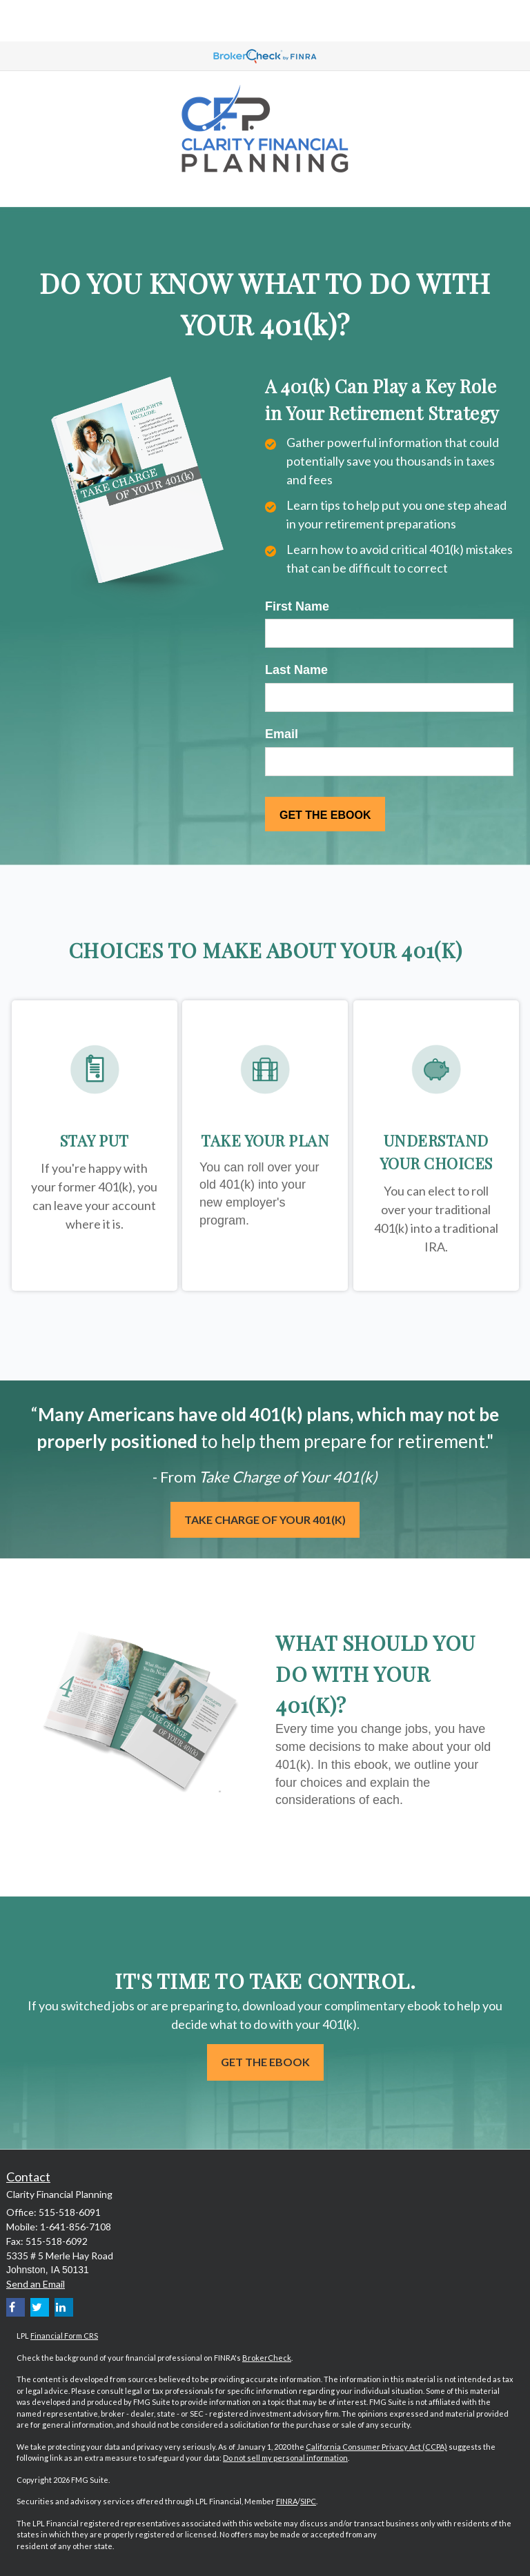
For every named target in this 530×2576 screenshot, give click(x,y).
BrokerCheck (266, 2357)
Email (281, 734)
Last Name (296, 670)
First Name (297, 606)
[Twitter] (39, 2307)
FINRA (286, 2501)
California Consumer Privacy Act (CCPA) (376, 2446)
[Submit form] (325, 814)
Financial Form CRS (64, 2335)
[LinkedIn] (64, 2307)
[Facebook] (15, 2307)
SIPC (308, 2501)
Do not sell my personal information (285, 2457)
